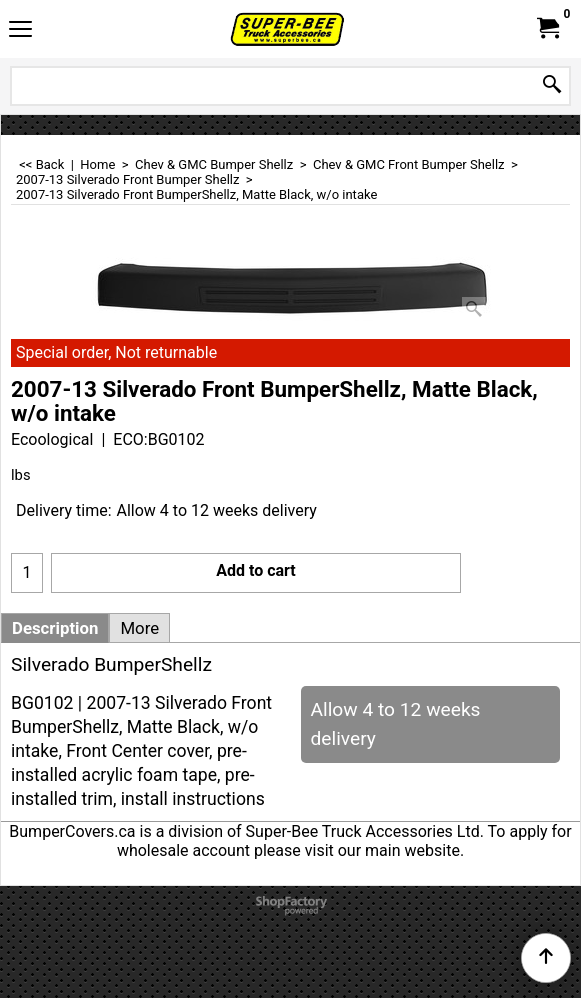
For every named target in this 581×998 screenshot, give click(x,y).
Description (55, 628)
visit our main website (382, 850)
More (139, 628)
